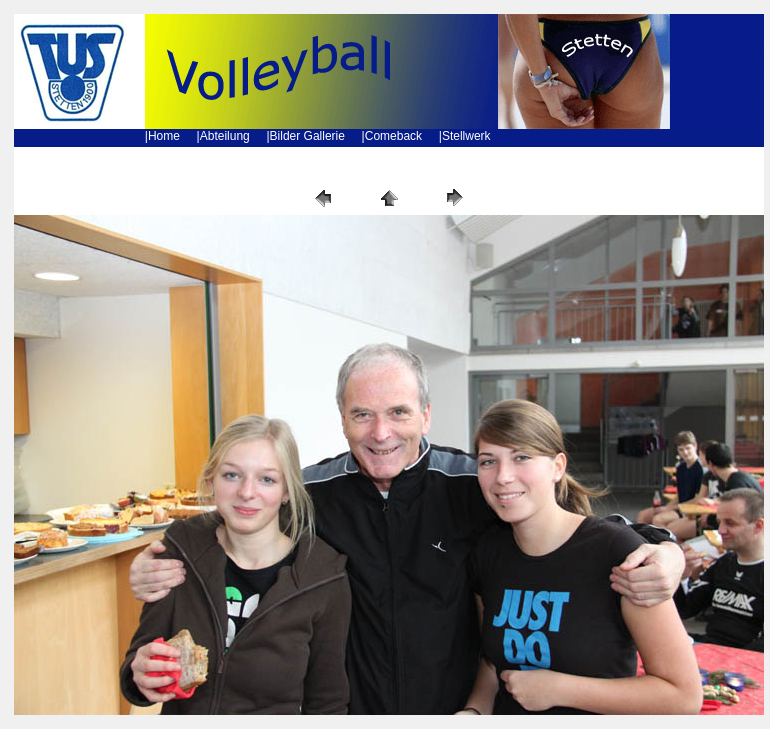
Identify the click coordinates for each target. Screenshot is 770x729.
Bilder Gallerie (307, 136)
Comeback (393, 136)
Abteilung (225, 136)
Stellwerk (466, 136)
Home (164, 136)
